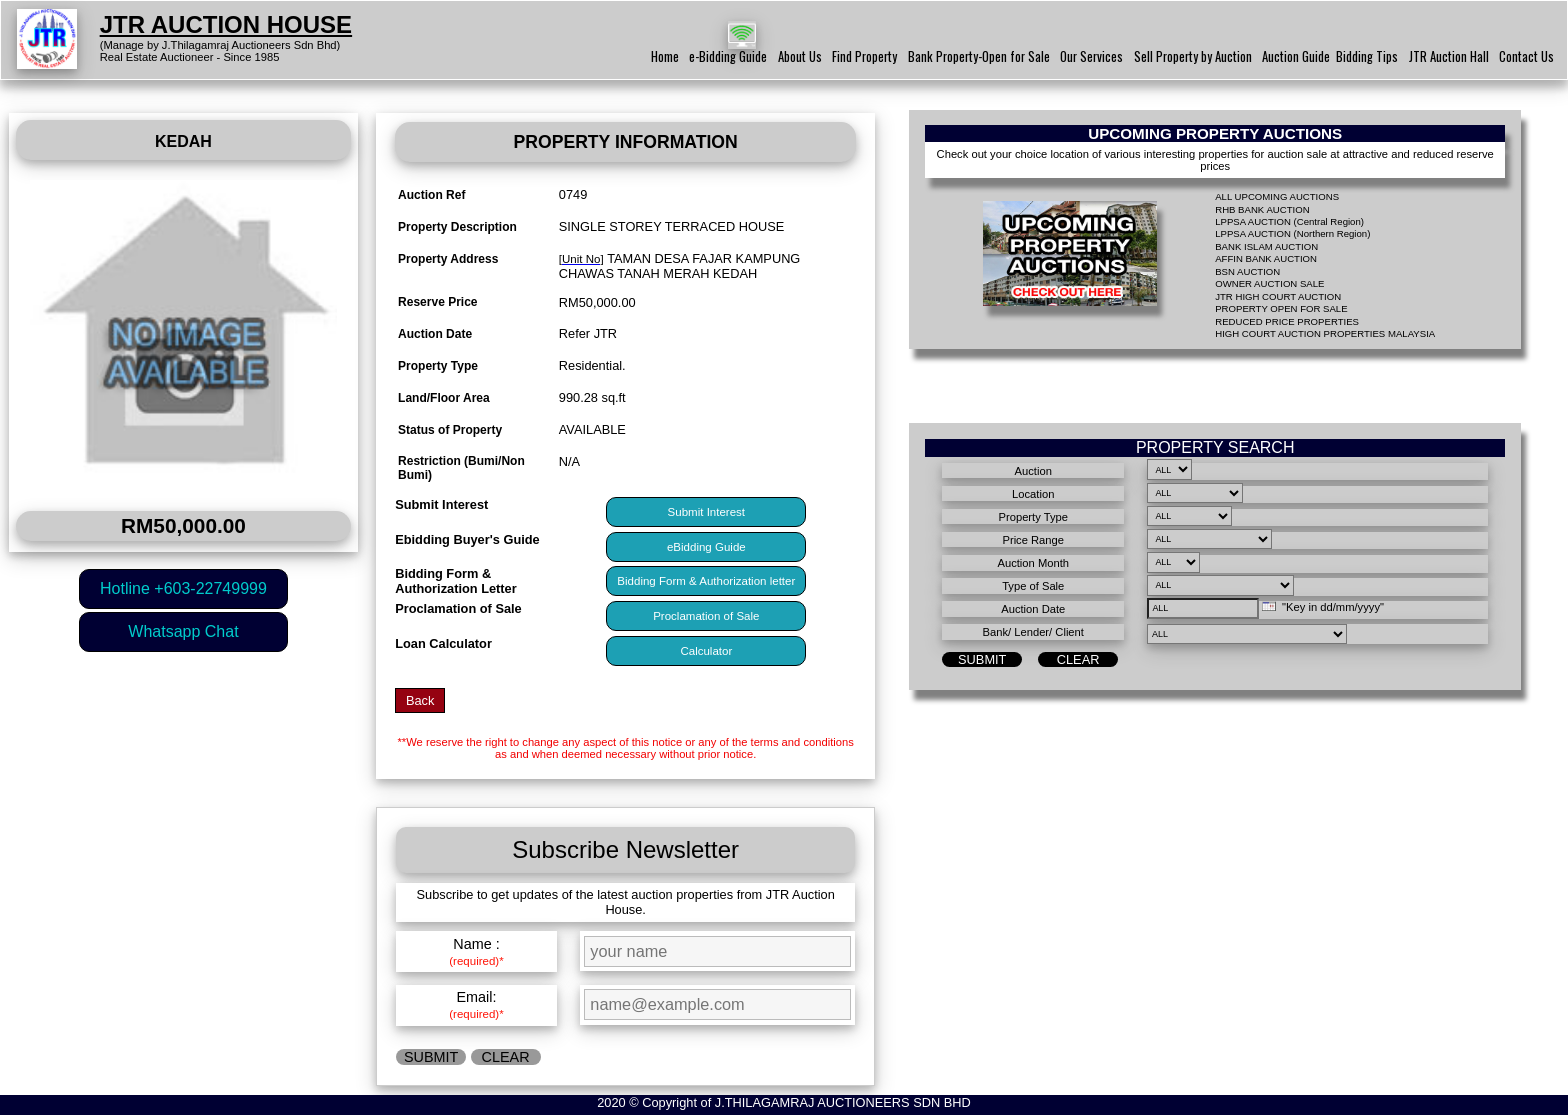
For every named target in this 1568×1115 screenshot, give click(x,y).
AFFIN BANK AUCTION (1266, 258)
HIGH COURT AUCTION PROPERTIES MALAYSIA (1325, 333)
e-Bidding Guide (728, 56)
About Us (800, 56)
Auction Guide (1296, 56)
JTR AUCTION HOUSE (226, 24)
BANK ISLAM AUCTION (1266, 246)
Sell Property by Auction (1193, 56)
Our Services (1091, 56)
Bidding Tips (1367, 56)
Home (665, 56)
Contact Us (1526, 56)
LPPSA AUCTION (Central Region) (1289, 221)
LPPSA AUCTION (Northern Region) (1292, 233)
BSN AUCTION (1247, 271)
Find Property (864, 56)
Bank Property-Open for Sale (979, 56)
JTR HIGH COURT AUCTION (1278, 296)
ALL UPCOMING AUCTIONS (1277, 196)
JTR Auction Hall (1449, 56)
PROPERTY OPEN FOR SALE (1281, 308)
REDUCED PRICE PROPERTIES (1287, 321)
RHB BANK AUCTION (1262, 209)
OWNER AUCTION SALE (1269, 283)
